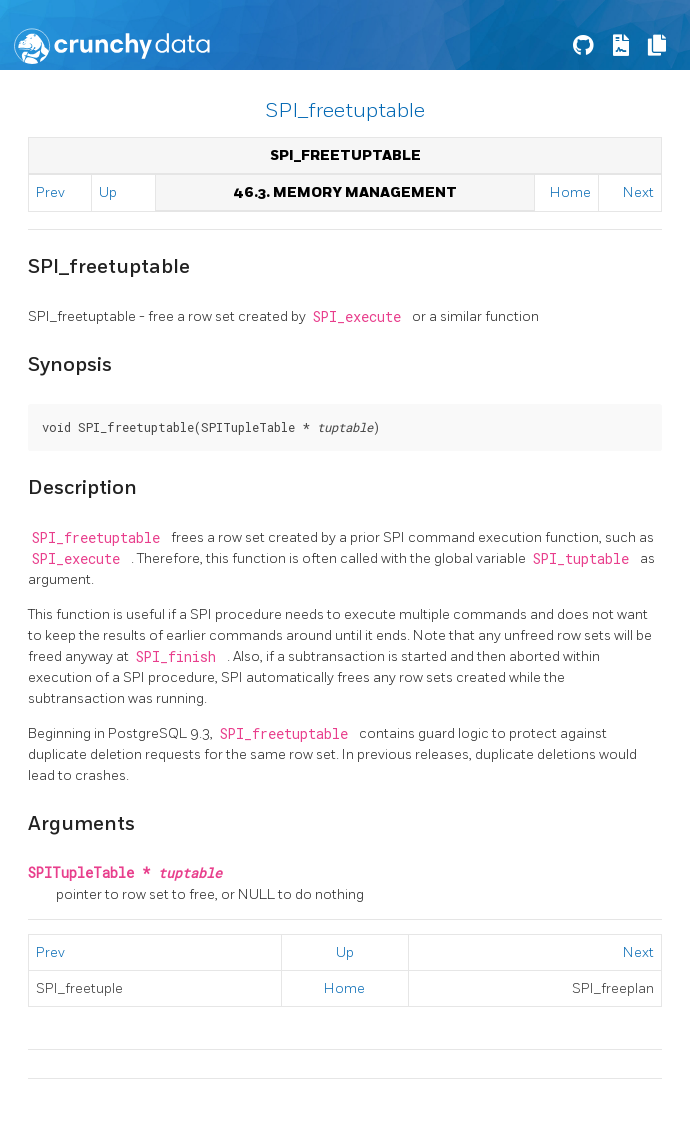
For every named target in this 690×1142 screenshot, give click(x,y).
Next (638, 192)
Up (108, 192)
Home (570, 192)
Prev (50, 192)
